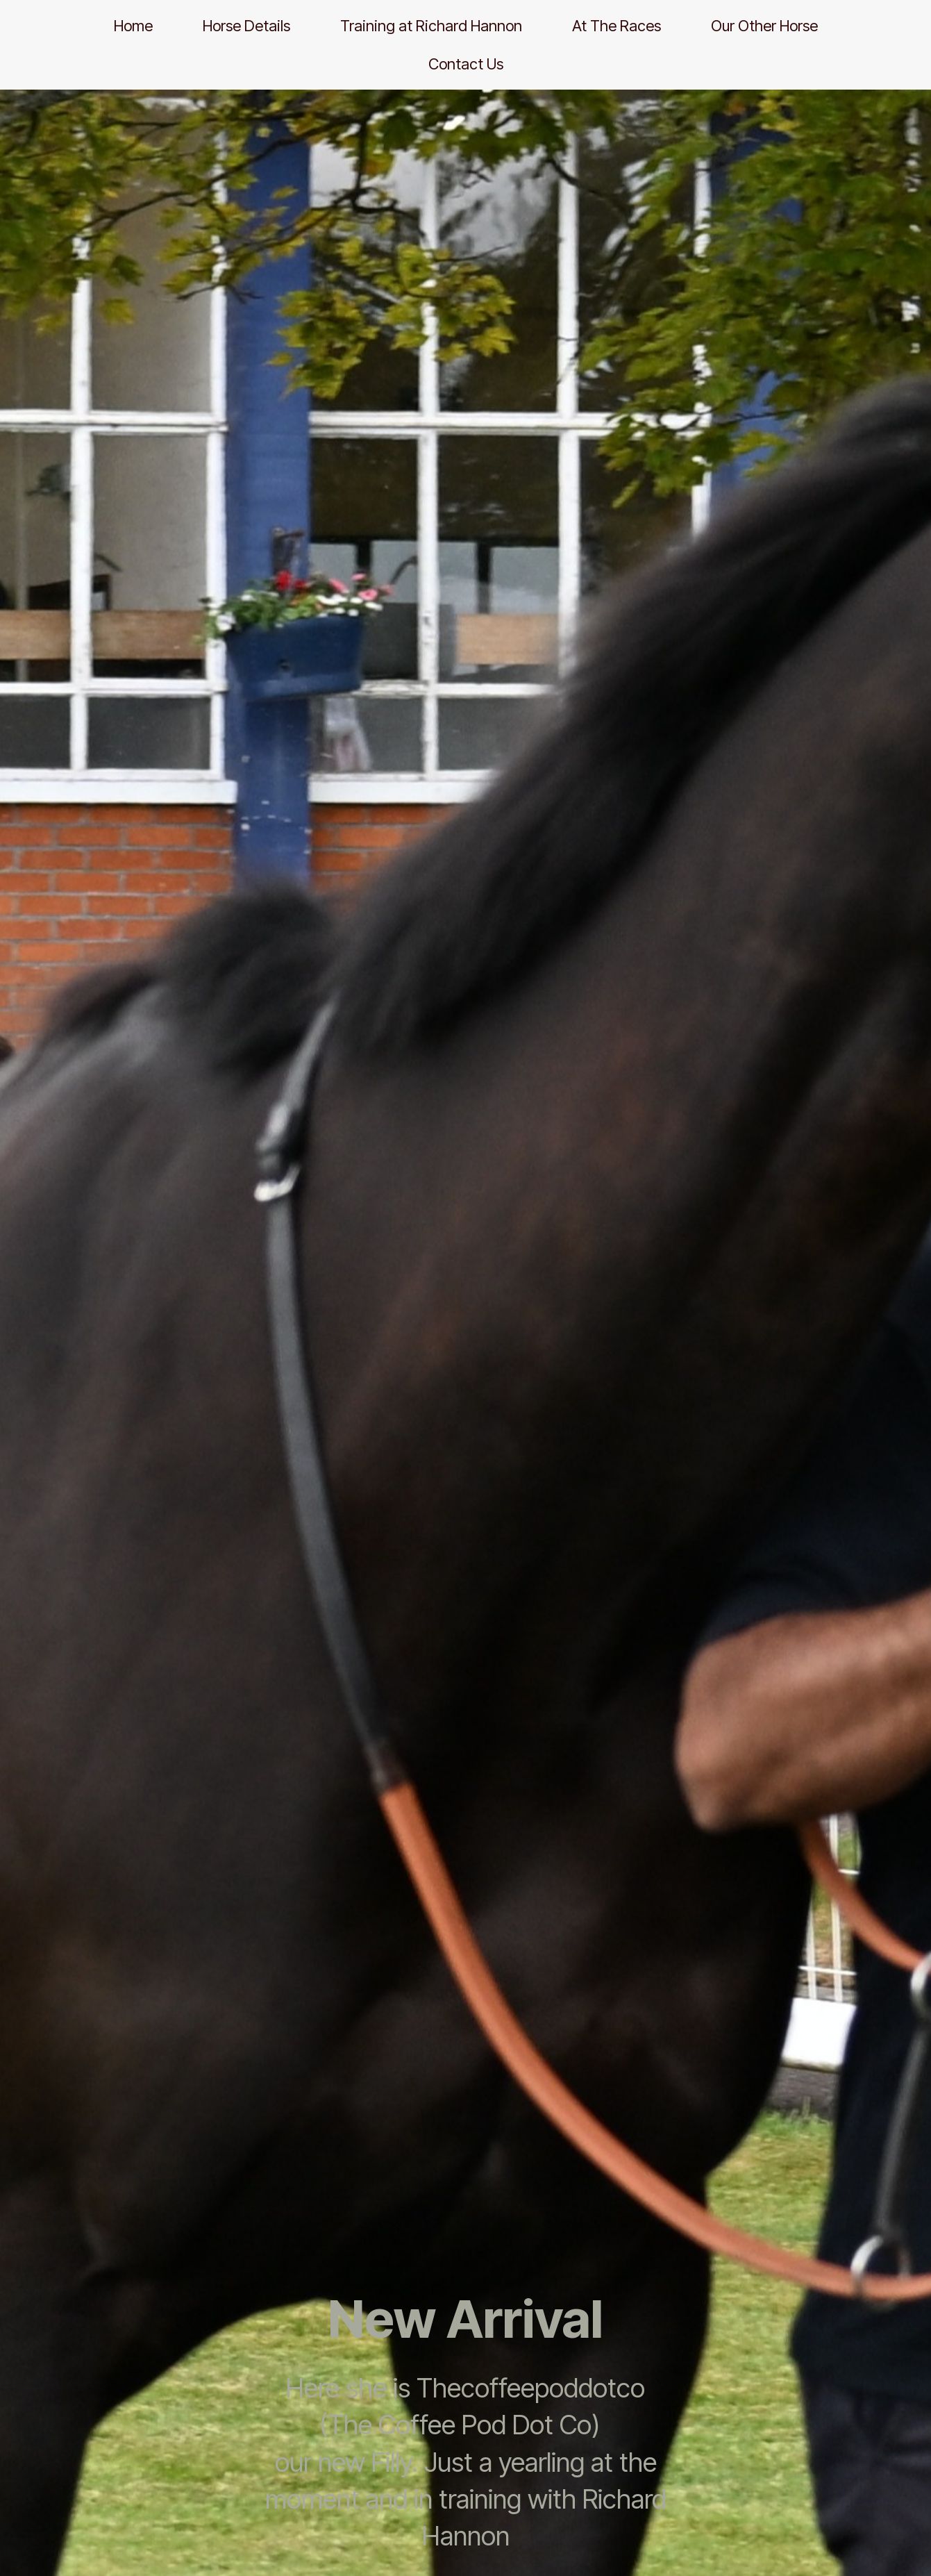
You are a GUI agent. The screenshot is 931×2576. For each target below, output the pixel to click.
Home (133, 26)
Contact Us (465, 64)
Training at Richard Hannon (431, 26)
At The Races (616, 26)
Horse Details (246, 26)
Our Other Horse (764, 26)
